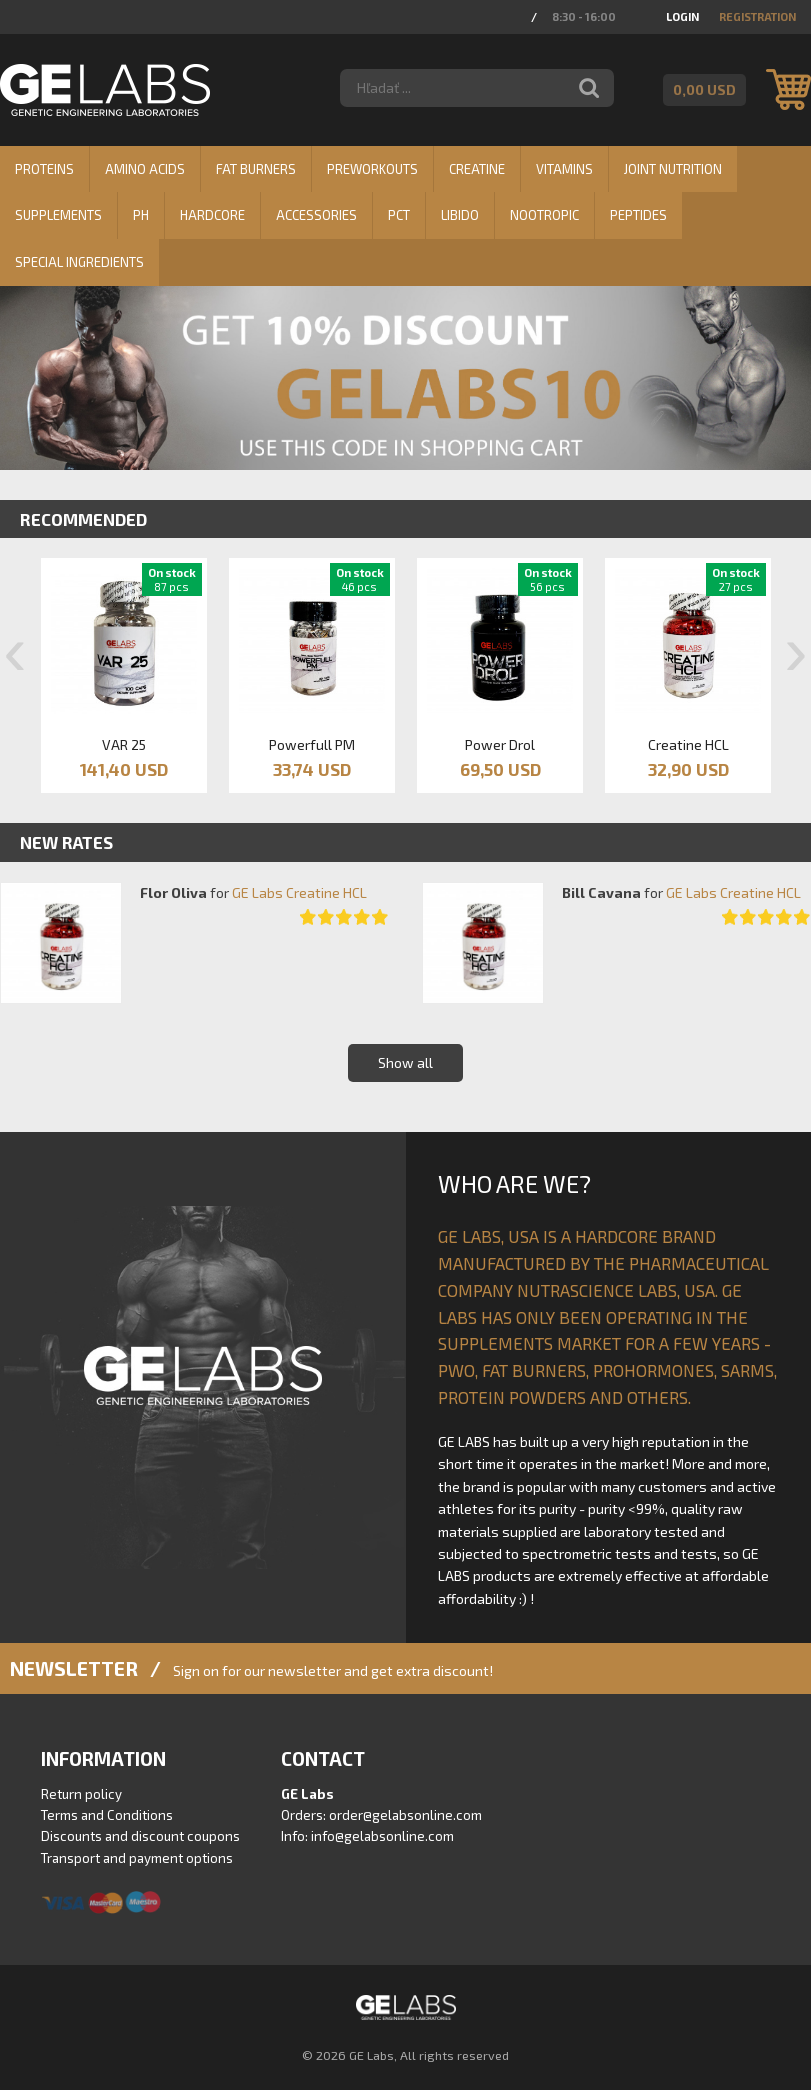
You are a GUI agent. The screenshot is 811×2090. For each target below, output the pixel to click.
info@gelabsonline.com (382, 1836)
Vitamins (564, 169)
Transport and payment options (137, 1858)
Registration (757, 16)
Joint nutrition (673, 169)
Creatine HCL (688, 744)
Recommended (83, 519)
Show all (405, 1062)
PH (141, 215)
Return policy (81, 1794)
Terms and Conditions (107, 1815)
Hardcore (212, 215)
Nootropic (544, 215)
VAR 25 (124, 744)
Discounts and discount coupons (140, 1836)
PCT (399, 215)
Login (682, 16)
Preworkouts (372, 169)
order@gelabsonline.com (405, 1815)
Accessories (316, 215)
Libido (460, 215)
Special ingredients (79, 262)
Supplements (58, 215)
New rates (66, 842)
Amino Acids (145, 169)
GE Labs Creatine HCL (299, 892)
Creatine (477, 169)
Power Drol (500, 744)
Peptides (638, 215)
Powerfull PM (312, 744)
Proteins (44, 169)
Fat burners (256, 169)
